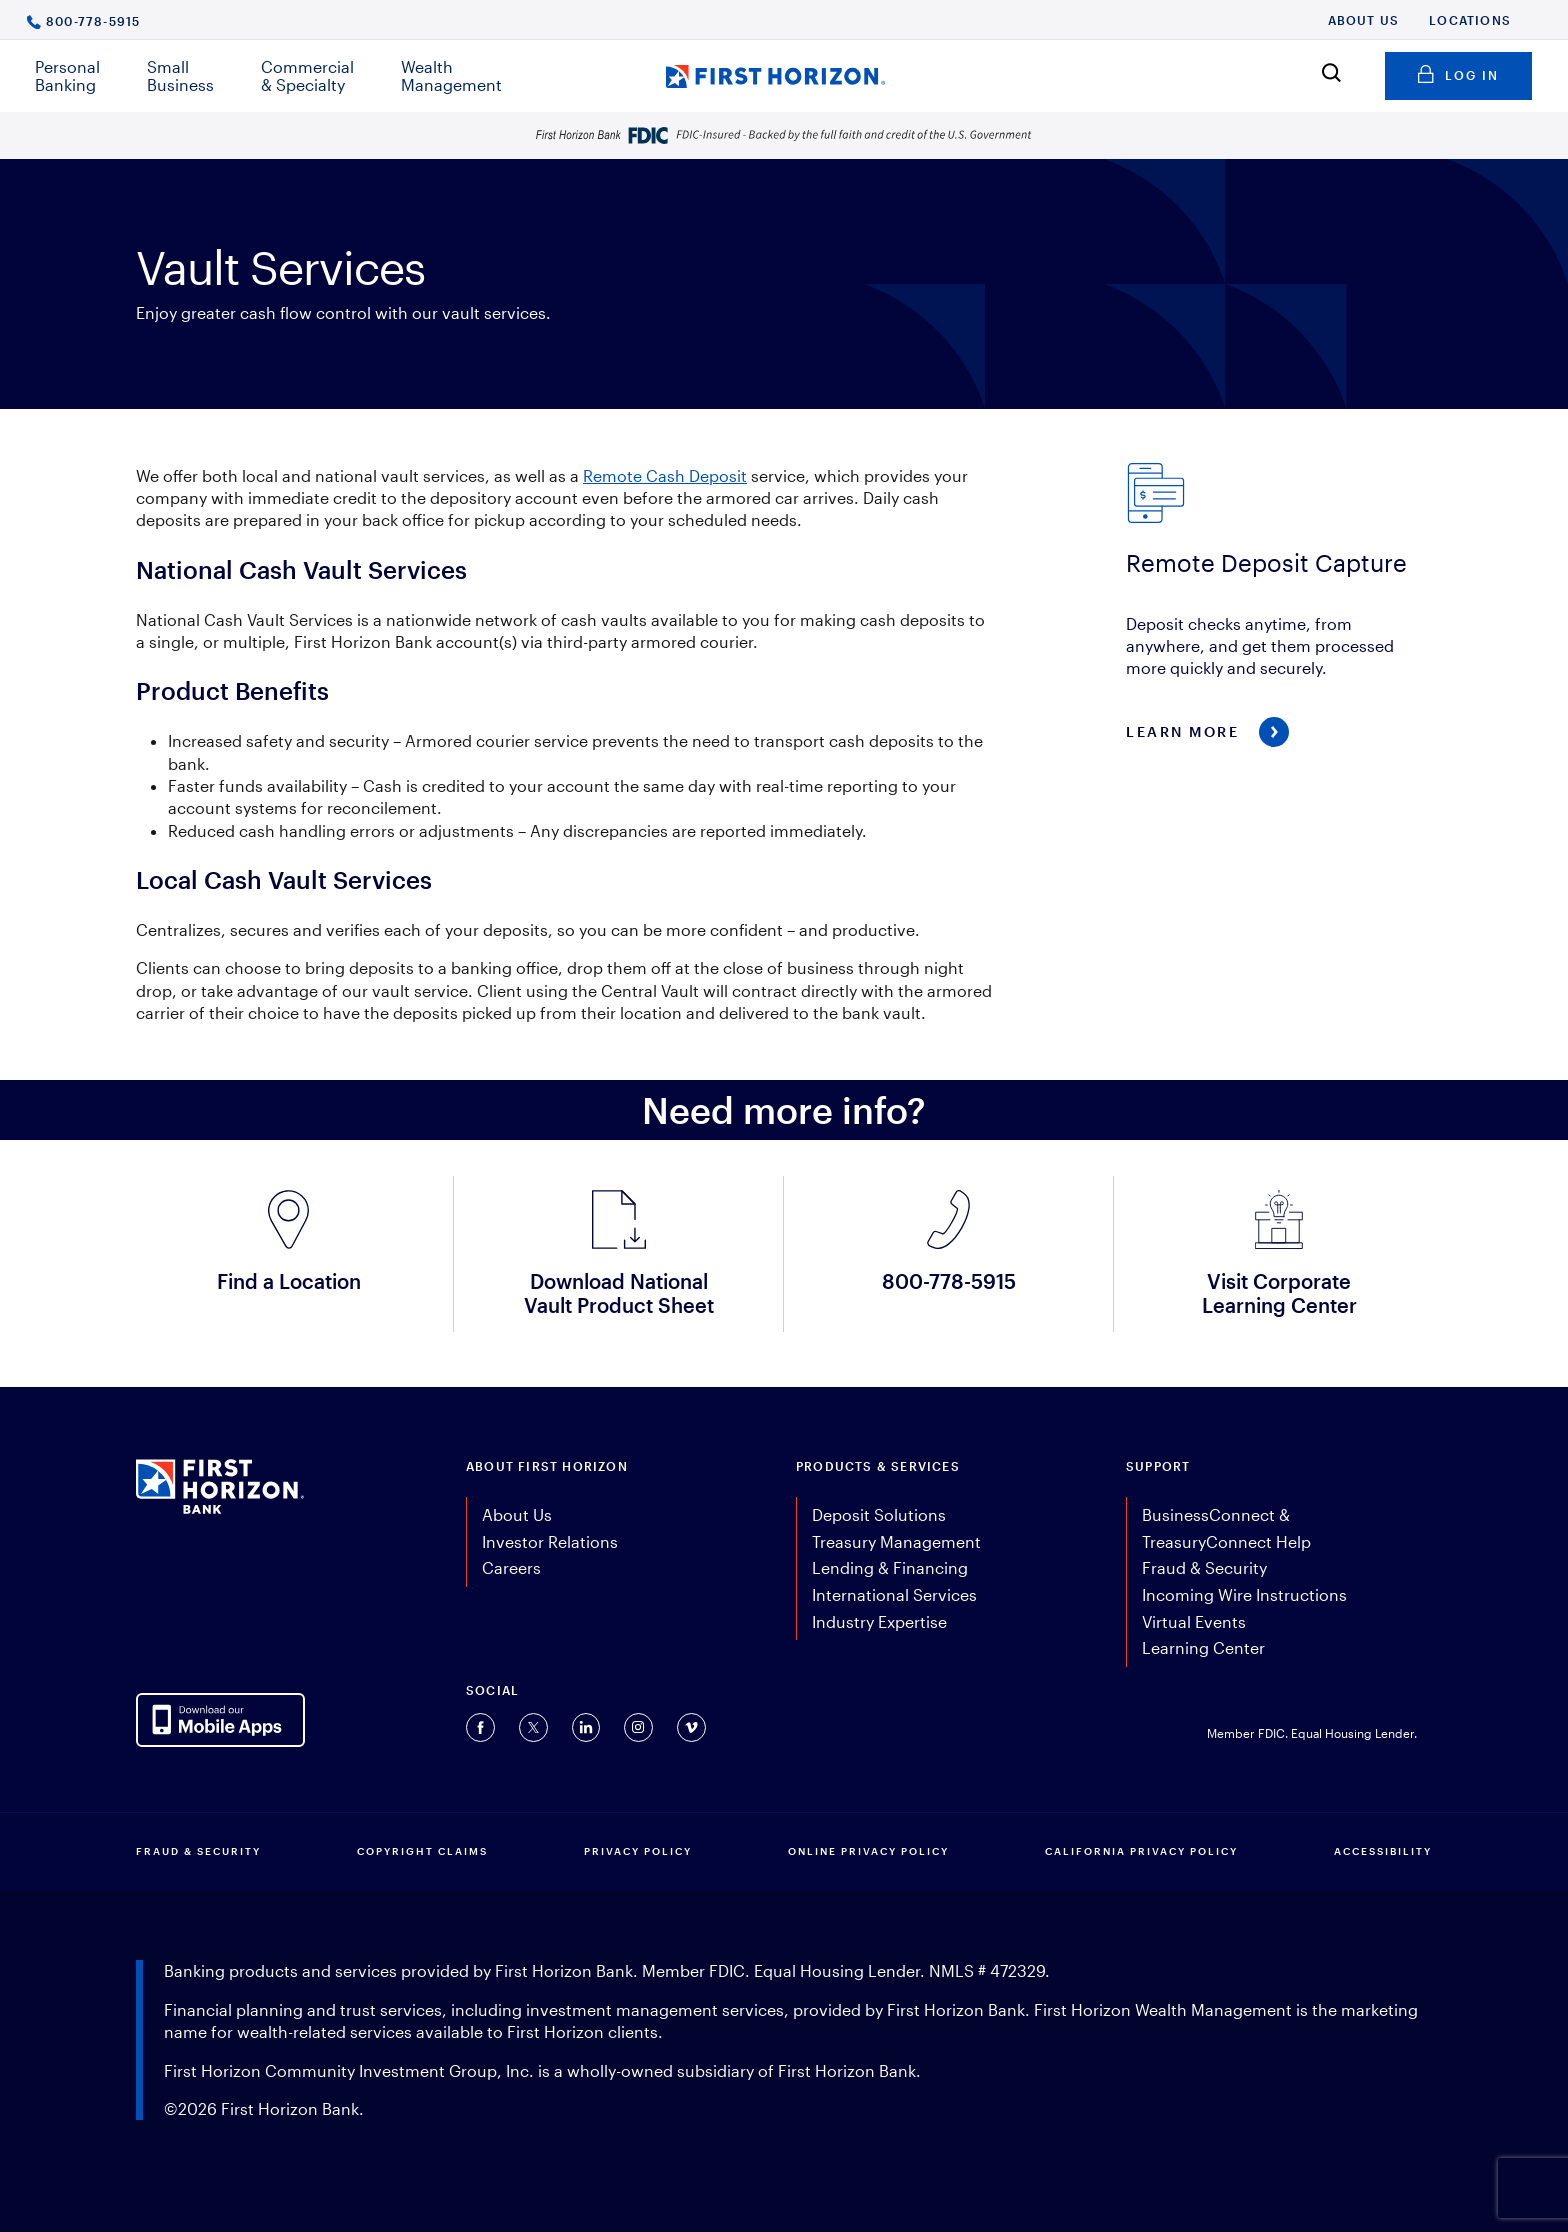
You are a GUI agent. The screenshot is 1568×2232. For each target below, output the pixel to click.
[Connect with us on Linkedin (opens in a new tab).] (586, 1727)
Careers (511, 1567)
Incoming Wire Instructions (1244, 1594)
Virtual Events (1194, 1621)
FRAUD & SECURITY (198, 1851)
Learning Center (1203, 1647)
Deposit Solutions (879, 1514)
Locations (1470, 20)
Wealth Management (451, 75)
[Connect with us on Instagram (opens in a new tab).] (638, 1727)
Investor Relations (550, 1541)
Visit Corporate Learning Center (1279, 1293)
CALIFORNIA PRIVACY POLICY (1141, 1851)
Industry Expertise (879, 1621)
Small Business (180, 75)
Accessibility (1383, 1851)
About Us (1364, 20)
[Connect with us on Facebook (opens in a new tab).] (480, 1727)
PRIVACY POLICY (638, 1851)
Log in (1458, 72)
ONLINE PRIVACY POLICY (868, 1851)
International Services (894, 1594)
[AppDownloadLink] (220, 1720)
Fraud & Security (1204, 1567)
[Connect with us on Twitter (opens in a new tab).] (533, 1727)
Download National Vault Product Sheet (619, 1293)
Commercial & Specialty (307, 75)
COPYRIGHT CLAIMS (422, 1851)
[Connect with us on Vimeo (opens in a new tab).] (691, 1727)
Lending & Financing (890, 1567)
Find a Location (289, 1281)
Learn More (1182, 731)
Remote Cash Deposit (665, 475)
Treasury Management (896, 1541)
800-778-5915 (93, 20)
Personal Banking (67, 75)
